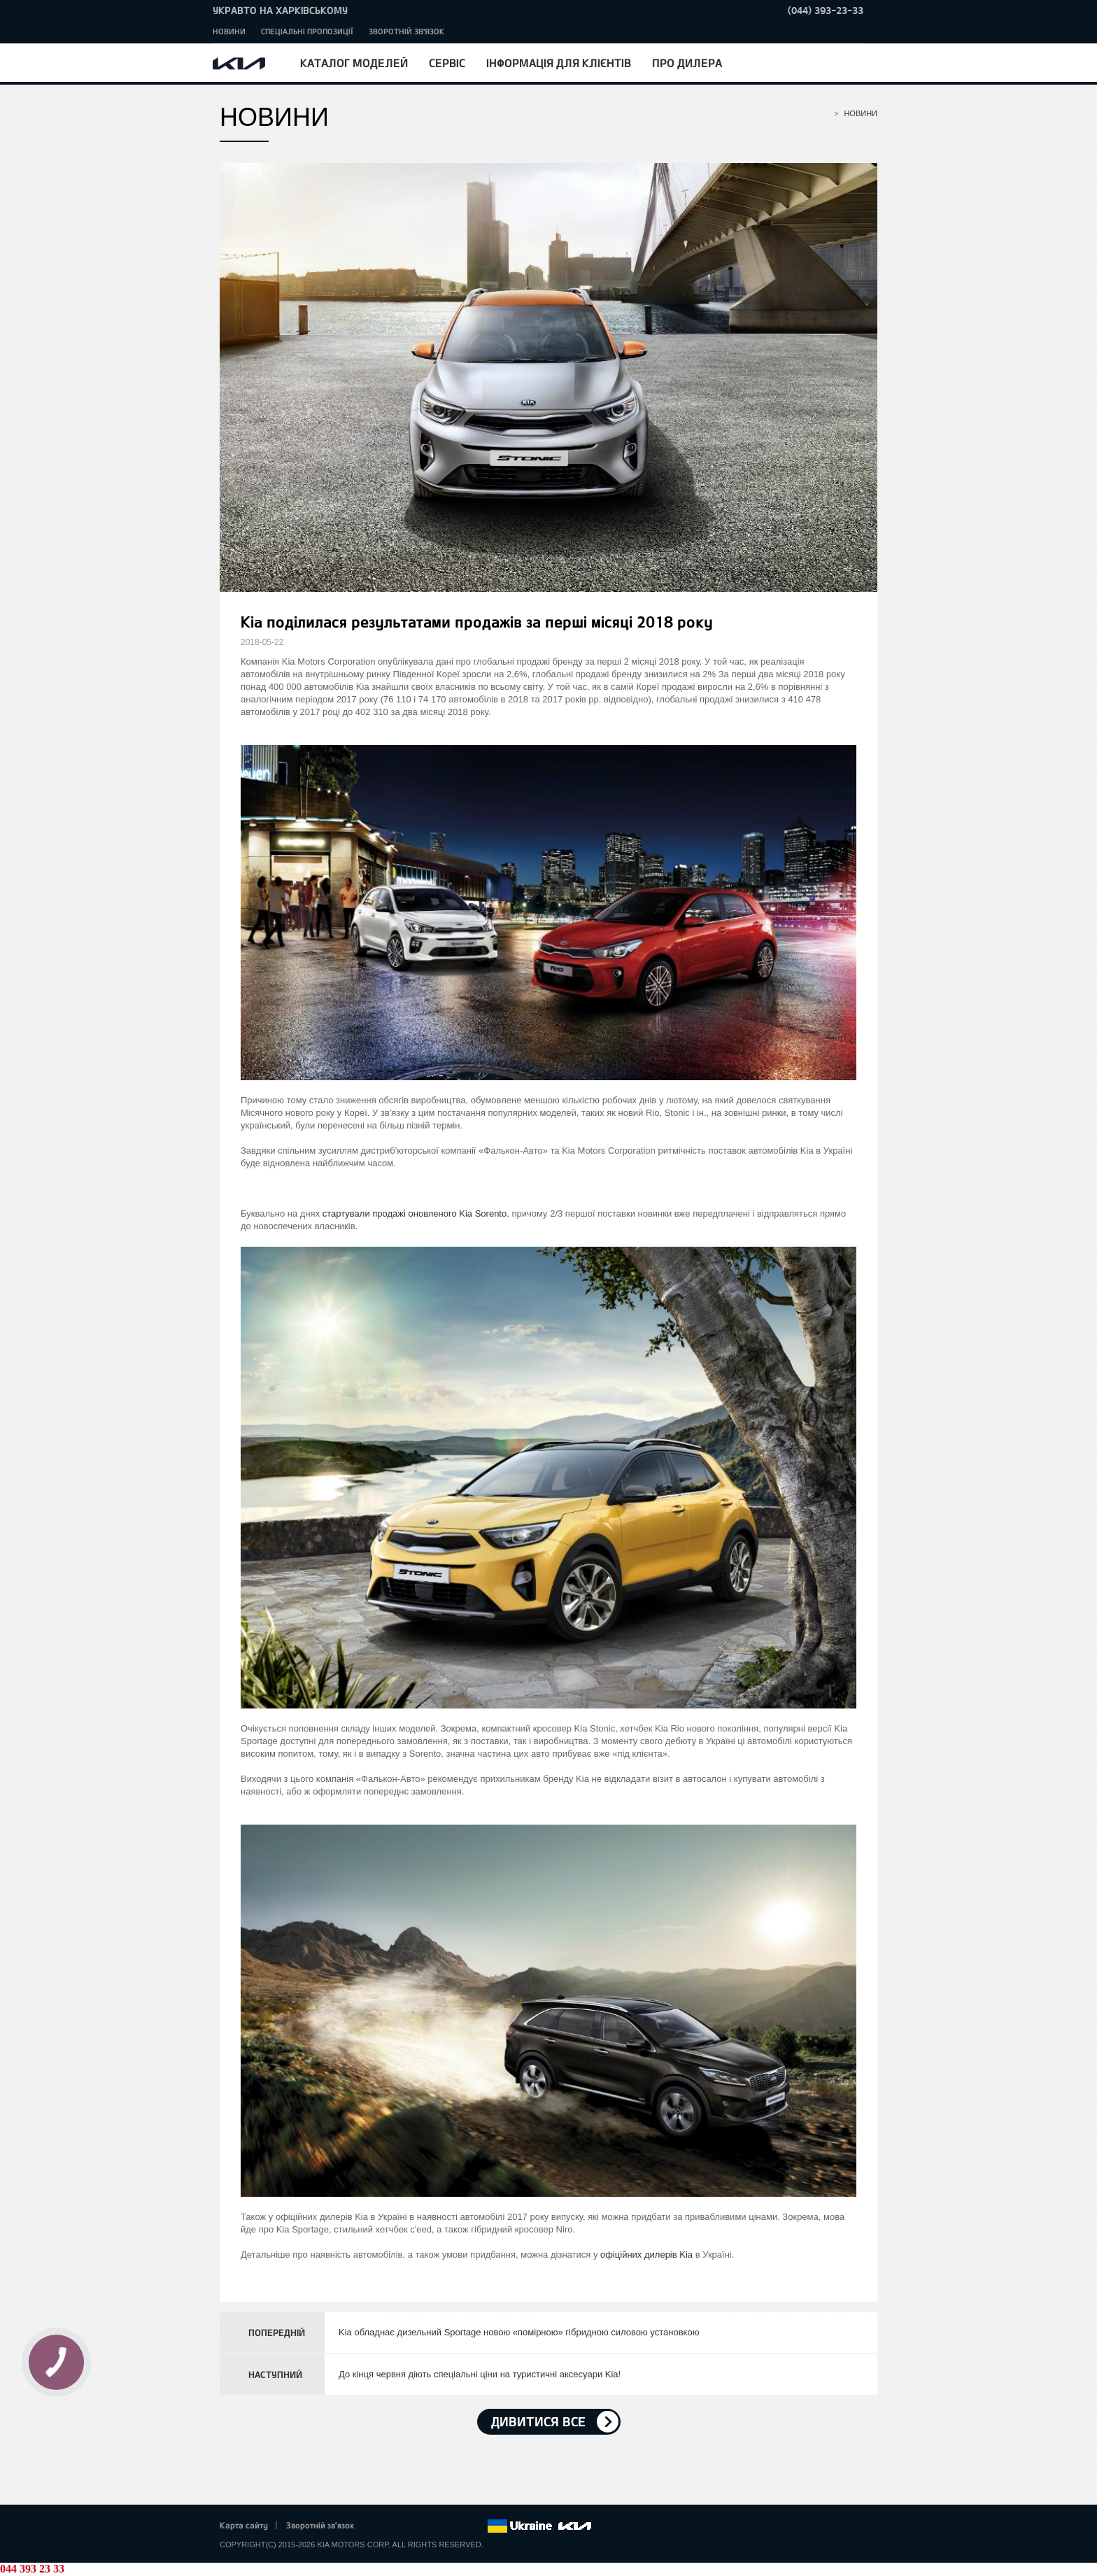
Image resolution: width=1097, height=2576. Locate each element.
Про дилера (687, 62)
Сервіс (447, 62)
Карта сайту (244, 2525)
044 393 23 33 (32, 2569)
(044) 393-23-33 (825, 10)
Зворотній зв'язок (406, 31)
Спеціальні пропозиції (307, 31)
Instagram (456, 2526)
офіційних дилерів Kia (646, 2254)
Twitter (398, 2526)
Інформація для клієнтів (558, 62)
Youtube (438, 2526)
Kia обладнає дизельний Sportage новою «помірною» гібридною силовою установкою (519, 2332)
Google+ (418, 2526)
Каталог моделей (354, 62)
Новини (229, 31)
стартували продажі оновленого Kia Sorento (415, 1213)
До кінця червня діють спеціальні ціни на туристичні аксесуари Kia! (480, 2374)
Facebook (379, 2526)
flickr (476, 2526)
